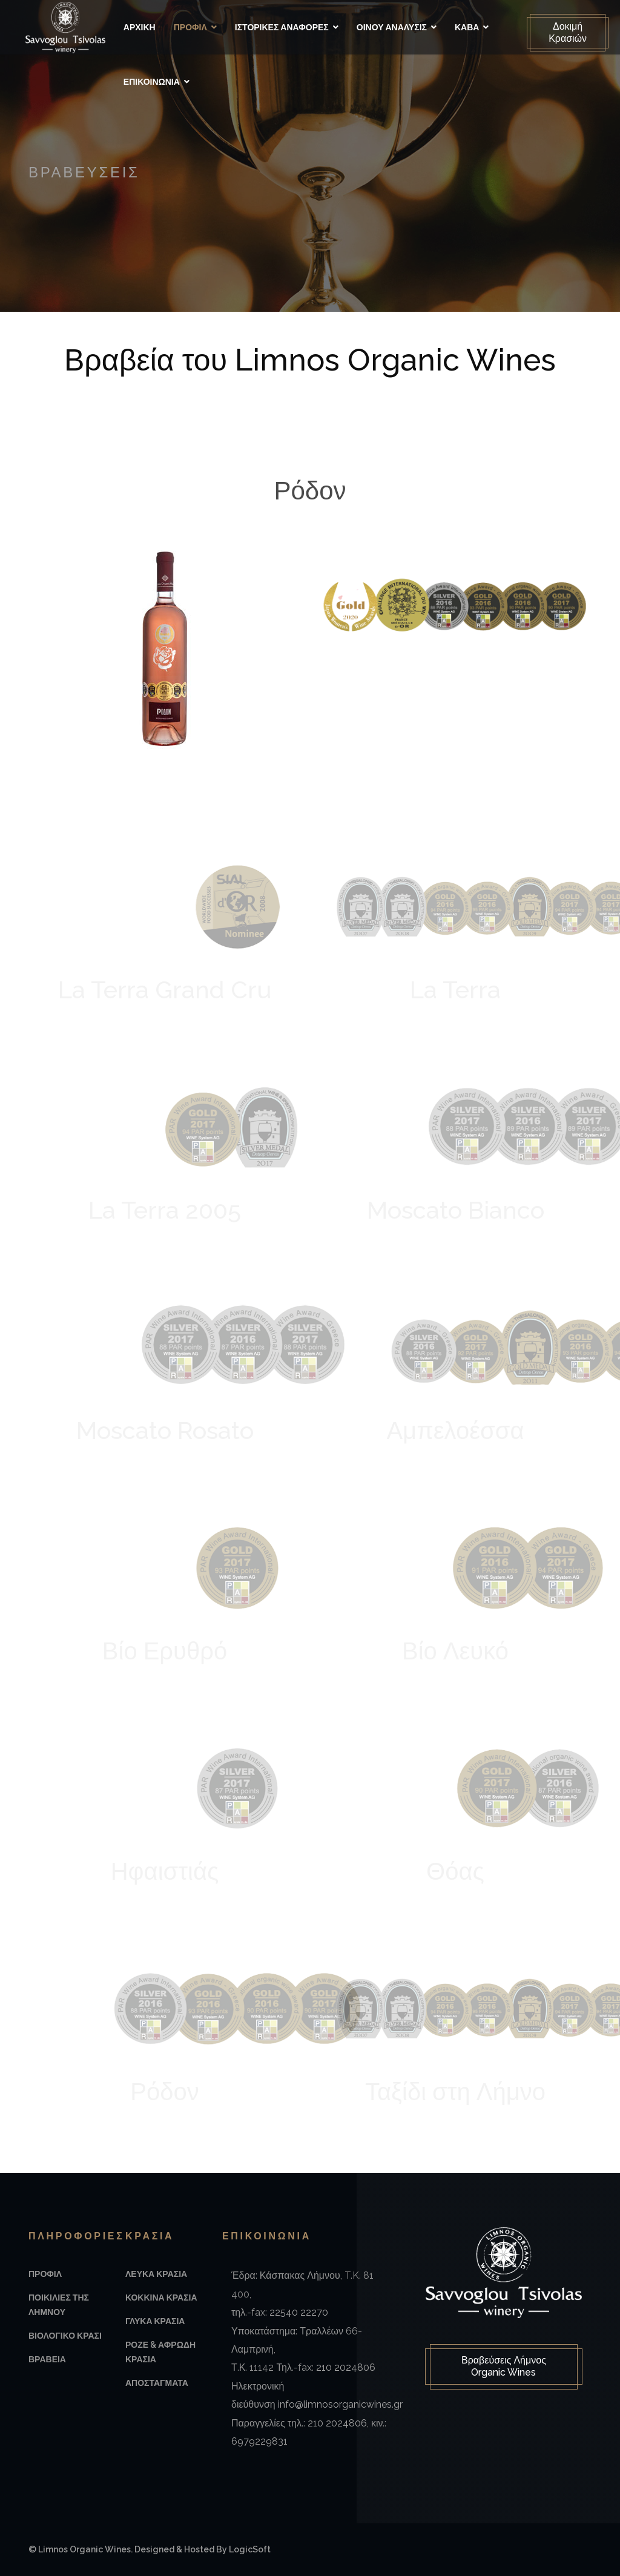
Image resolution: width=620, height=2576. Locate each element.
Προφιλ (193, 27)
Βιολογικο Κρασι (65, 2335)
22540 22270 (298, 2312)
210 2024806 (345, 2367)
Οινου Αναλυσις (395, 27)
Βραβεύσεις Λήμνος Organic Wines (503, 2367)
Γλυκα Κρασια (155, 2321)
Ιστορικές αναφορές (285, 27)
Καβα (470, 27)
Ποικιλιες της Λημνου (58, 2305)
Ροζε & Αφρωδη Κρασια (160, 2352)
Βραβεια (47, 2359)
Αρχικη (143, 27)
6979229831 (259, 2441)
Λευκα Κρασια (156, 2274)
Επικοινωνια (155, 82)
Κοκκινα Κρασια (161, 2297)
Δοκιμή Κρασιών (565, 32)
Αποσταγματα (156, 2383)
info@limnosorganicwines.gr (340, 2404)
